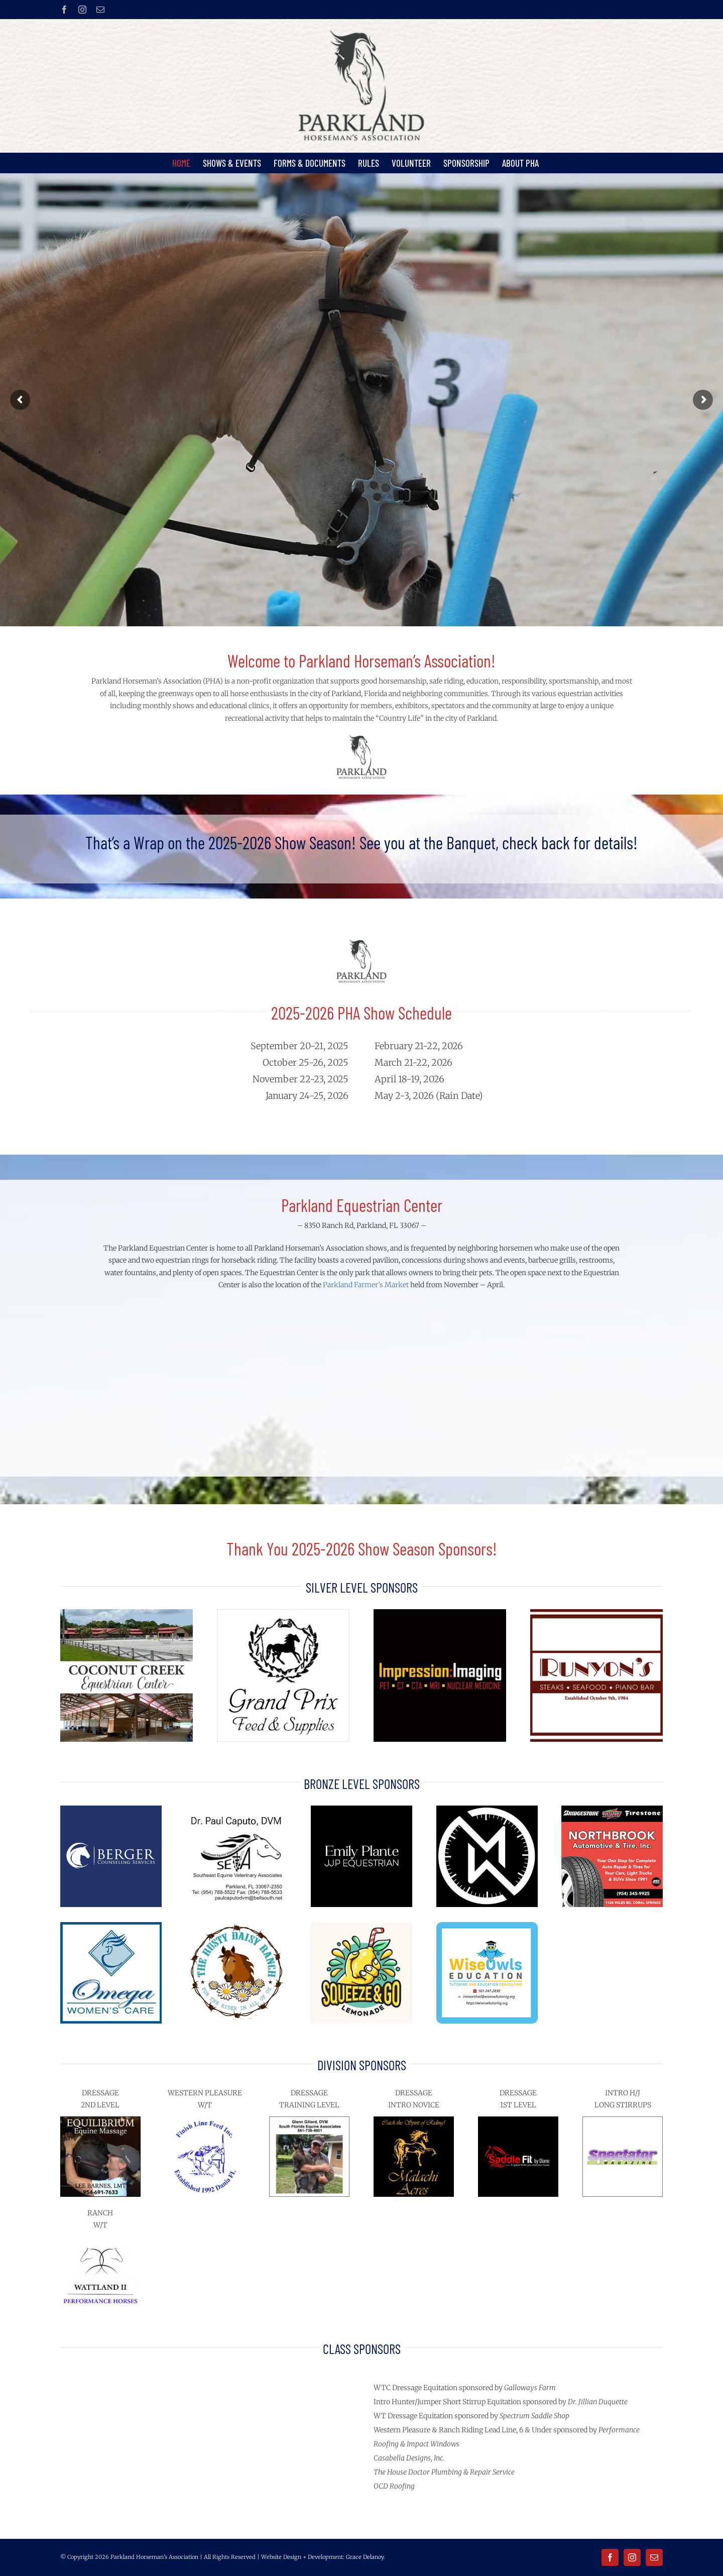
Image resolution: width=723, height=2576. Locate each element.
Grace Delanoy (365, 2556)
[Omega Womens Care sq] (111, 1925)
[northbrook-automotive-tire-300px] (612, 1809)
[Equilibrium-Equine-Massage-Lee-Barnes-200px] (100, 2120)
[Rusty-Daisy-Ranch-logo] (236, 1925)
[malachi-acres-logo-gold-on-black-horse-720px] (414, 2119)
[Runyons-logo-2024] (596, 1612)
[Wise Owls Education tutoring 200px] (487, 1926)
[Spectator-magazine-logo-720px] (622, 2120)
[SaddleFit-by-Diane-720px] (518, 2119)
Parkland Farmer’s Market (366, 1284)
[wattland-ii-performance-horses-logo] (100, 2240)
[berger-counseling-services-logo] (111, 1809)
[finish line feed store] (205, 2119)
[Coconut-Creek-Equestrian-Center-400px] (126, 1612)
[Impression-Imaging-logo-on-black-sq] (440, 1612)
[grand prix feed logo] (283, 1613)
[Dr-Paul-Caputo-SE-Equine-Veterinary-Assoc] (236, 1809)
